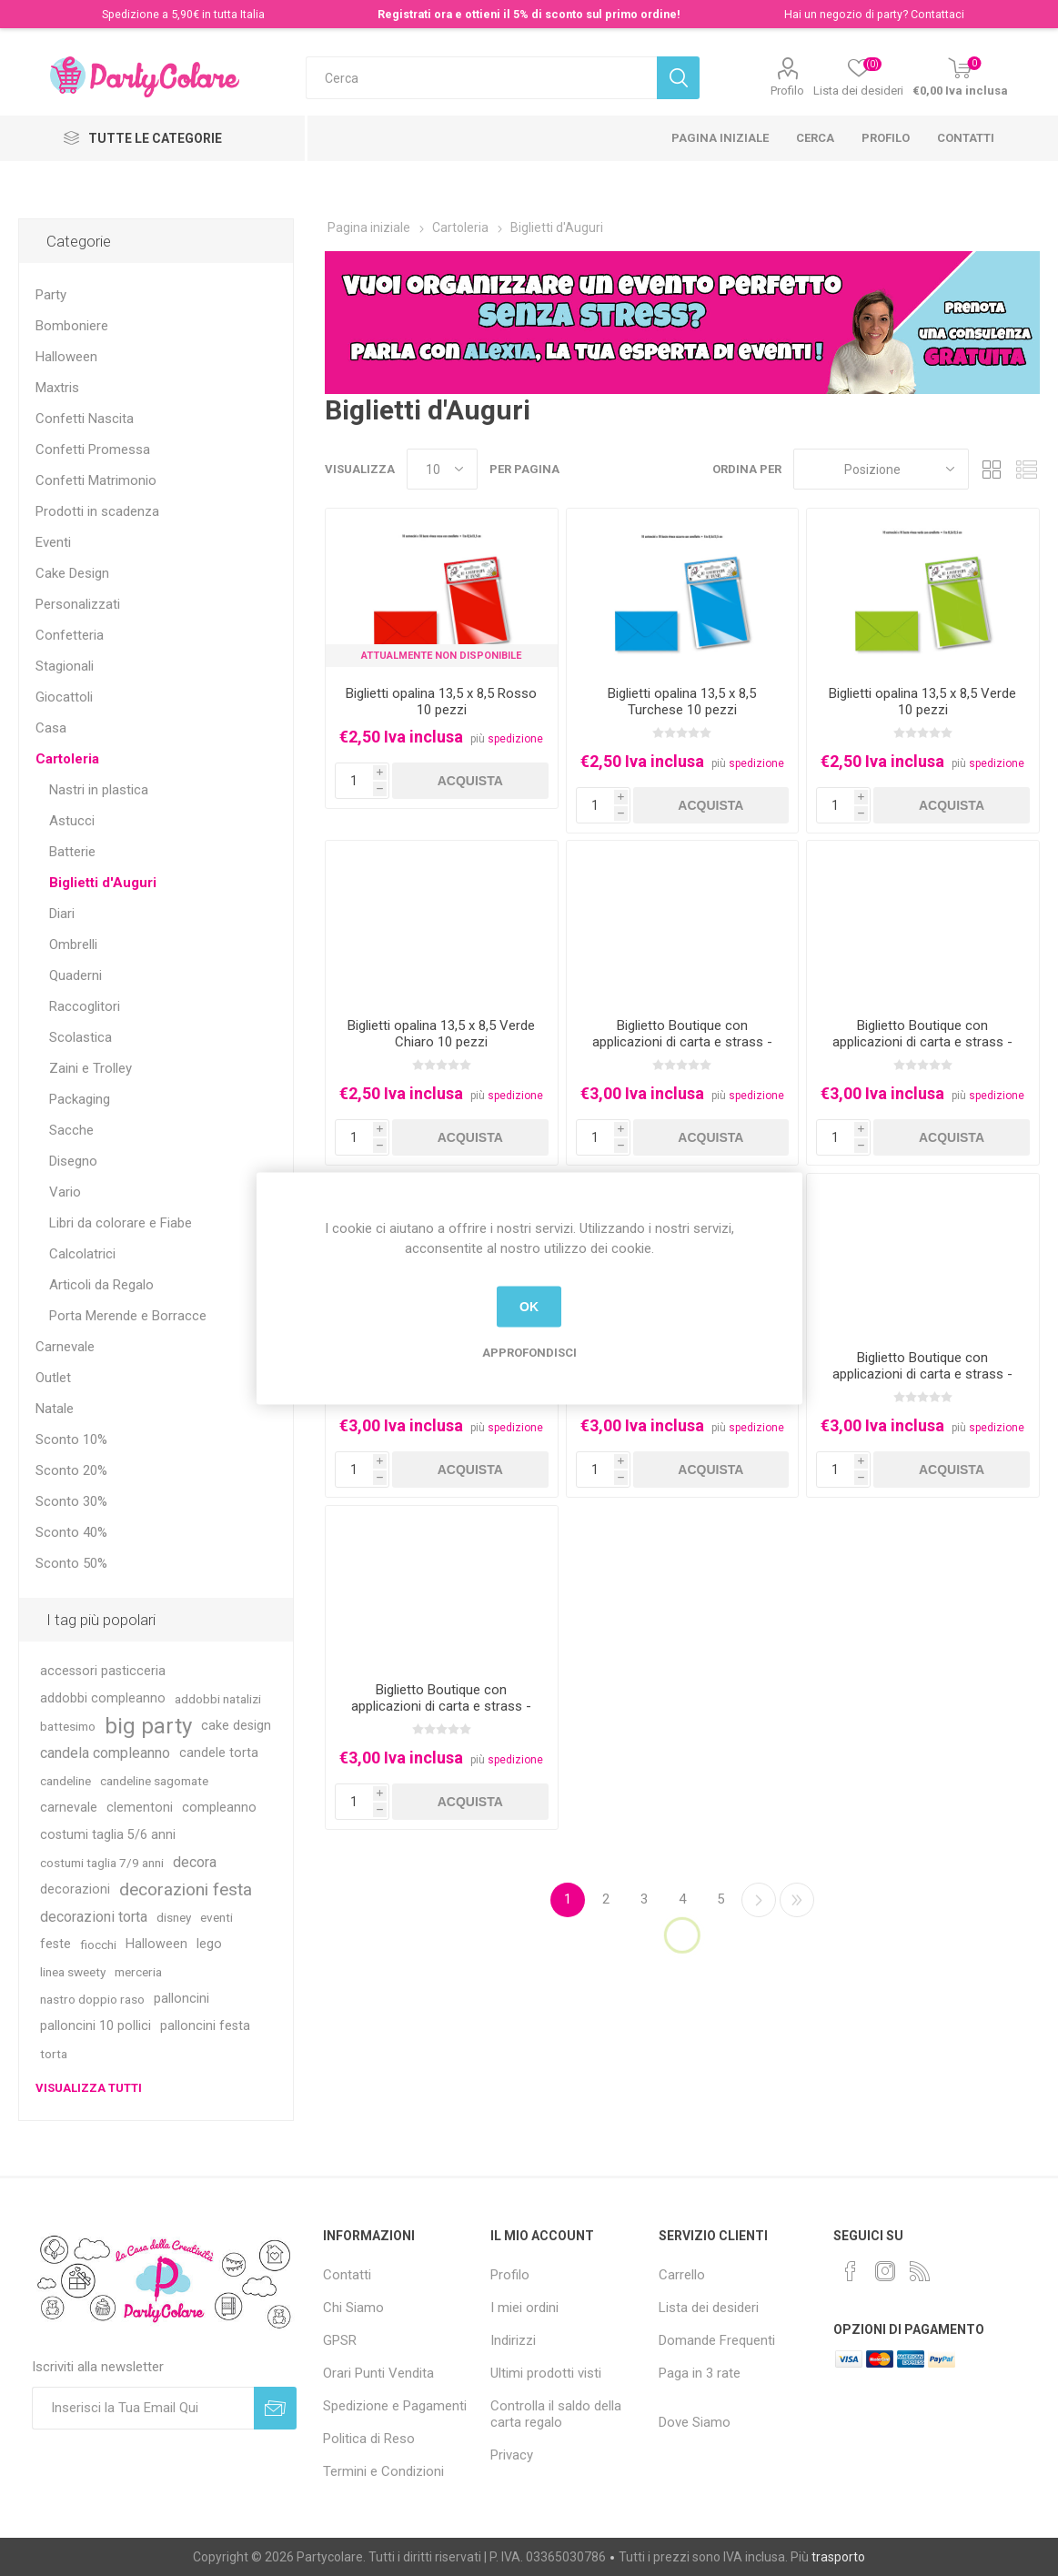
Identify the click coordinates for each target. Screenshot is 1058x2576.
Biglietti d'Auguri (102, 882)
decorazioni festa (185, 1889)
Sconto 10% (71, 1439)
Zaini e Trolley (90, 1068)
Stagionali (64, 666)
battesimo (68, 1726)
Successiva (758, 1900)
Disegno (73, 1161)
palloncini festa (205, 2026)
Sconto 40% (71, 1532)
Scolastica (80, 1037)
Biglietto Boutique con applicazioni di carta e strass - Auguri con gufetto (682, 1041)
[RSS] (919, 2271)
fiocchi (98, 1944)
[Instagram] (885, 2271)
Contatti (965, 138)
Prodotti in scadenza (97, 511)
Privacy (511, 2455)
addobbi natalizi (218, 1699)
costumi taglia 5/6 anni (108, 1835)
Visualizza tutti (88, 2088)
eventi (216, 1917)
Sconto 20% (71, 1470)
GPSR (340, 2340)
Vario (65, 1192)
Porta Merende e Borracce (128, 1316)
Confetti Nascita (84, 418)
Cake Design (72, 573)
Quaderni (75, 975)
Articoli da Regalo (101, 1285)
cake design (236, 1725)
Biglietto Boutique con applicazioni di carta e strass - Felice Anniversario (922, 1374)
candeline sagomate (154, 1780)
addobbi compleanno (103, 1698)
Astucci (72, 821)
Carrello (682, 2275)
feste (55, 1944)
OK (529, 1306)
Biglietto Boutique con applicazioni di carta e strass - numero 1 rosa (441, 1706)
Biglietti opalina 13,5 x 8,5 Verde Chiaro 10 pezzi (441, 1033)
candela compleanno (105, 1753)
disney (173, 1917)
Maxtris (57, 387)
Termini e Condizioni (383, 2471)
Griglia (991, 469)
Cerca (815, 138)
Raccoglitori (84, 1006)
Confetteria (69, 635)
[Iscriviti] (143, 2408)
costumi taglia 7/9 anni (102, 1862)
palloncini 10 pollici (95, 2026)
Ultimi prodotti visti (545, 2373)
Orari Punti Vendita (378, 2373)
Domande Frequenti (717, 2340)
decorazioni (75, 1889)
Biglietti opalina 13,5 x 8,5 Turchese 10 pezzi (682, 701)
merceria (138, 1972)
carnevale (68, 1807)
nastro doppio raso (92, 1999)
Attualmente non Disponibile (441, 656)
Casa (50, 728)
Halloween (66, 357)
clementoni (139, 1807)
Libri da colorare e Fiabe (120, 1223)
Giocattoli (64, 697)
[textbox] (481, 77)
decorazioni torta (93, 1916)
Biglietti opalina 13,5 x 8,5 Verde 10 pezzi (922, 701)
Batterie (72, 852)
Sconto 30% (71, 1501)
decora (195, 1862)
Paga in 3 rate (700, 2373)
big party (148, 1726)
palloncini (181, 1998)
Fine (797, 1900)
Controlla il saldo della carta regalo (555, 2414)
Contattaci (937, 14)
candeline (65, 1780)
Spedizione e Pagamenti (395, 2406)
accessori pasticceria (103, 1671)
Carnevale (65, 1347)
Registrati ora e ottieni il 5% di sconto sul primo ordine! (529, 14)
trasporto (838, 2557)
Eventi (53, 542)
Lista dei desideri (709, 2307)
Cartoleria (67, 759)
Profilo (787, 90)
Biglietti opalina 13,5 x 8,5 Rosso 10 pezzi (441, 701)
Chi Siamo (353, 2307)
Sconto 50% (71, 1563)
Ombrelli (73, 944)
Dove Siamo (695, 2422)
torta (53, 2053)
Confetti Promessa (92, 449)
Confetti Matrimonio (95, 480)
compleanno (219, 1807)
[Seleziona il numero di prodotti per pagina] (442, 469)
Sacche (71, 1130)
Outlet (53, 1377)
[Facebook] (850, 2271)
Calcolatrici (82, 1254)
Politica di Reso (369, 2438)
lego (209, 1944)
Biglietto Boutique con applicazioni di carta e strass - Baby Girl (922, 1041)
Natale (54, 1408)
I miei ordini (524, 2307)
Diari (62, 913)
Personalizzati (77, 604)
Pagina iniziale (720, 138)
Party (50, 295)
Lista (1026, 469)
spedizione (515, 738)
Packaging (79, 1099)
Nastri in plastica (98, 790)
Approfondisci (529, 1352)
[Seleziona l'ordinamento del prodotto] (881, 469)
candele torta (218, 1753)
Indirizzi (513, 2340)
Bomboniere (71, 326)
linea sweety (73, 1972)
